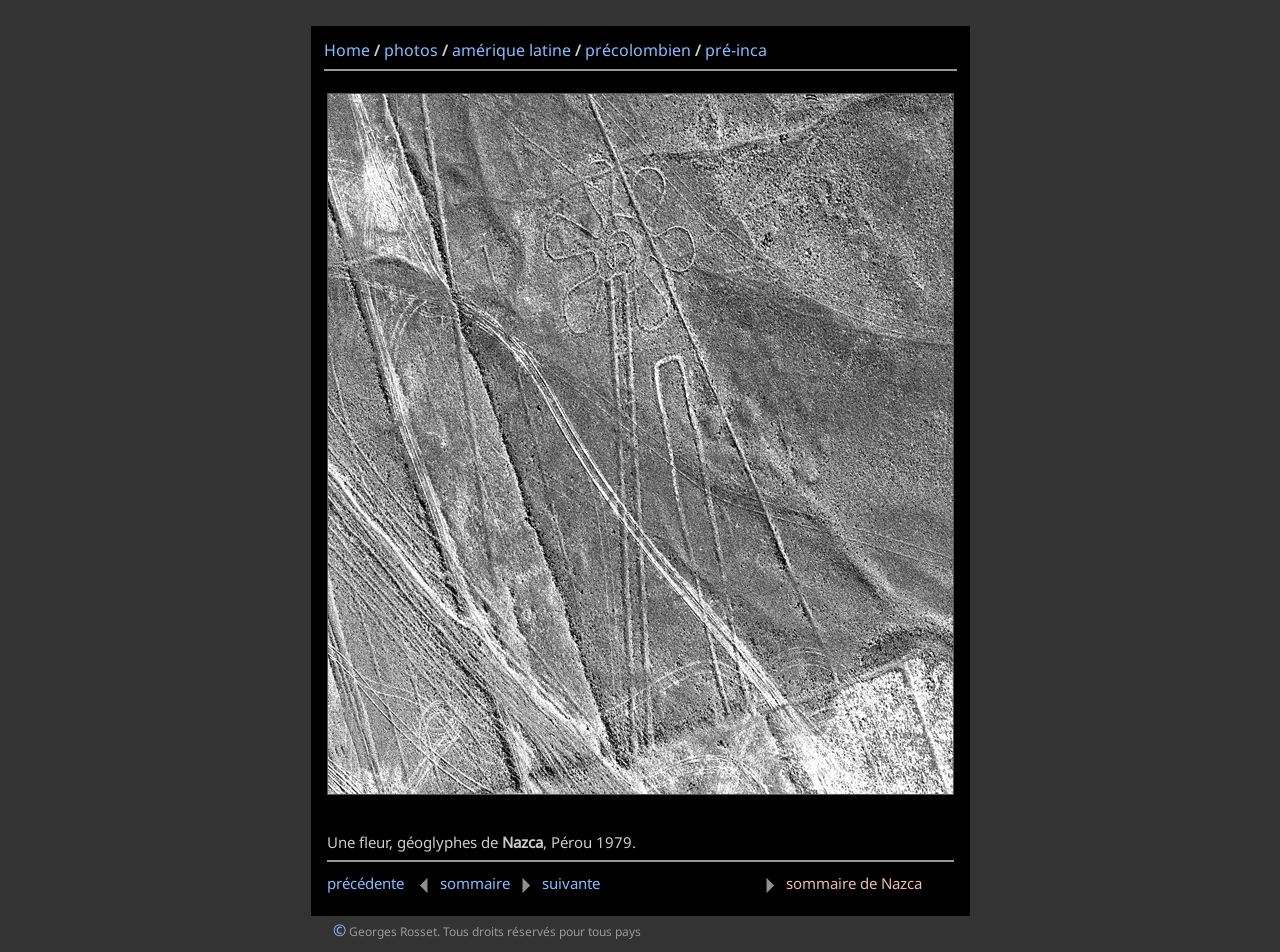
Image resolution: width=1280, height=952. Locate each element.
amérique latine (511, 50)
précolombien (638, 50)
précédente (381, 883)
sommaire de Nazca (840, 883)
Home (347, 50)
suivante (557, 883)
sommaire (475, 883)
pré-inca (736, 50)
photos (411, 50)
